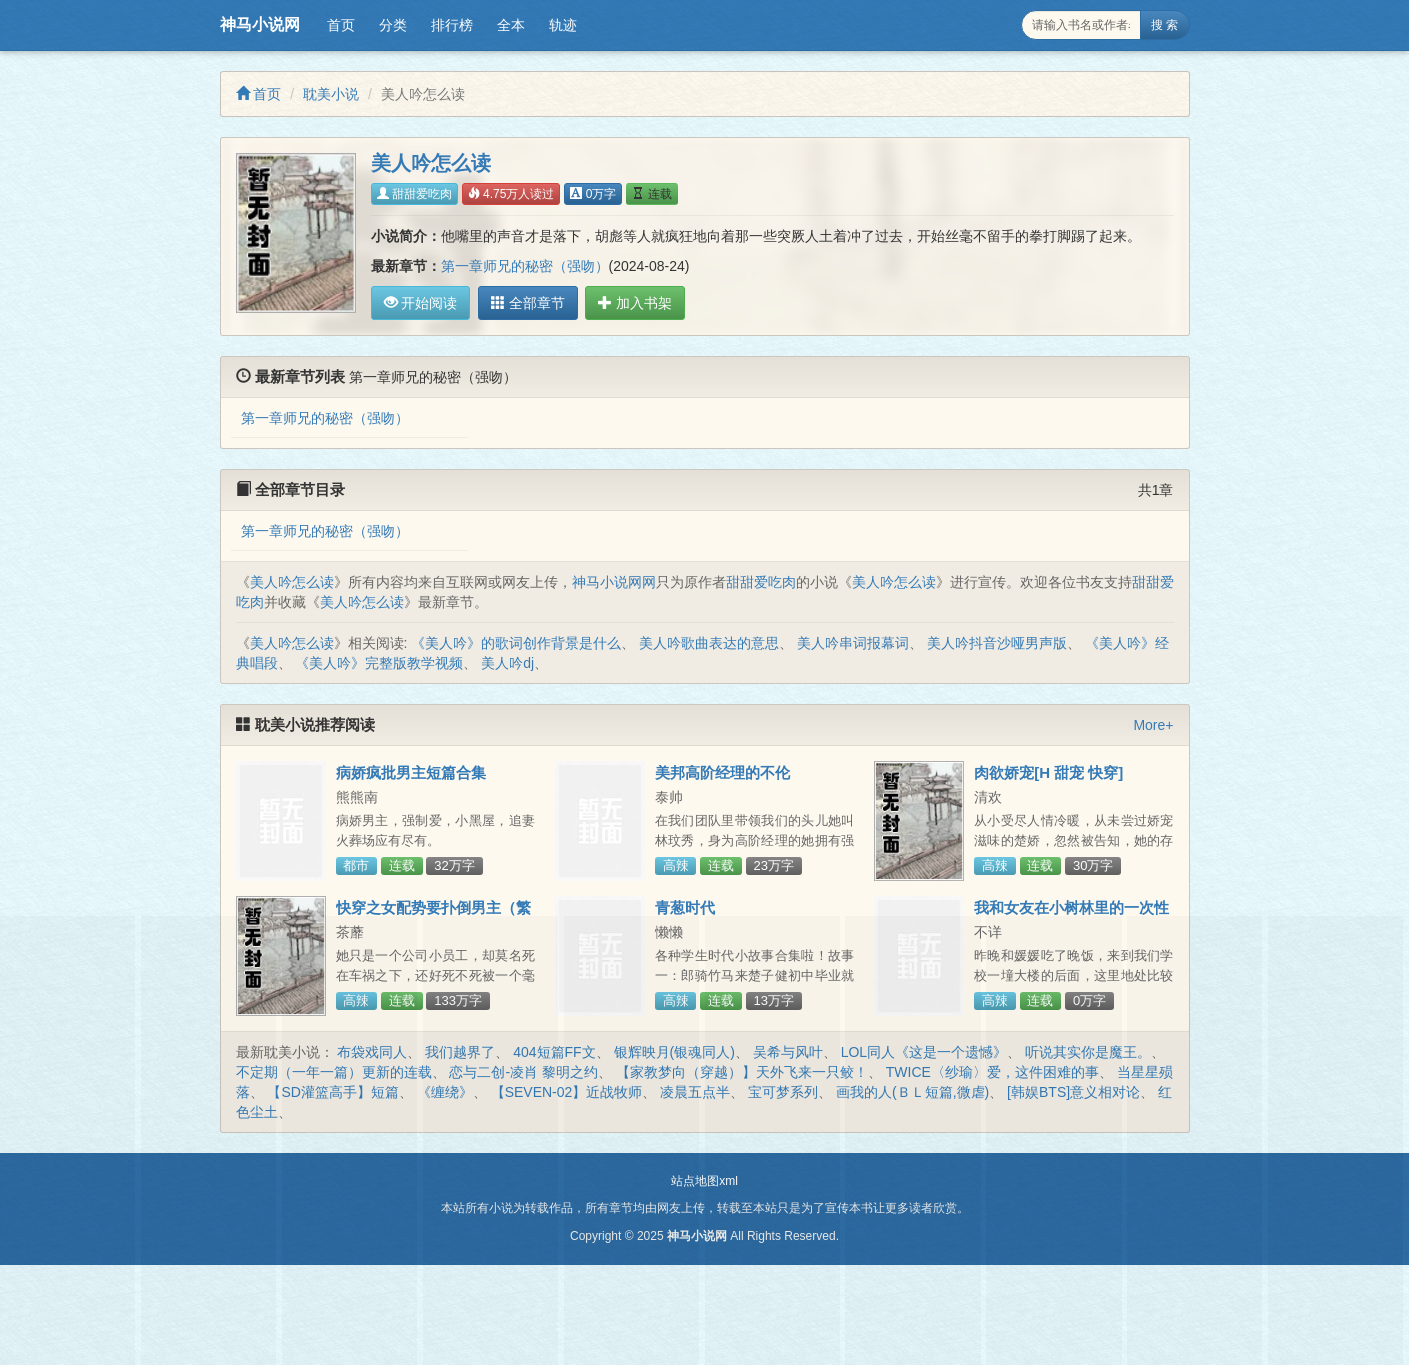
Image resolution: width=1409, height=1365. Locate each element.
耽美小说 (331, 94)
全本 (511, 25)
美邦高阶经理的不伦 (722, 772)
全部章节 (524, 303)
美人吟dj (507, 663)
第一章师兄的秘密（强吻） (525, 266)
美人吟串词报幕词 (853, 643)
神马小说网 (260, 24)
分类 (393, 25)
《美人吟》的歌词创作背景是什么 (516, 643)
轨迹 (563, 25)
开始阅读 (421, 303)
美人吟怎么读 (292, 582)
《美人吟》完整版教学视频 (379, 663)
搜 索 (1164, 25)
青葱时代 (685, 907)
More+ (1153, 725)
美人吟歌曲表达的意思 (709, 643)
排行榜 (452, 25)
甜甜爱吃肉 (414, 194)
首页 (341, 25)
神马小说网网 (614, 582)
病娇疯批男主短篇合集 (411, 772)
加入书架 (628, 303)
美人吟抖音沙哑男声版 (997, 643)
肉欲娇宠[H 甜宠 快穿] (1048, 772)
